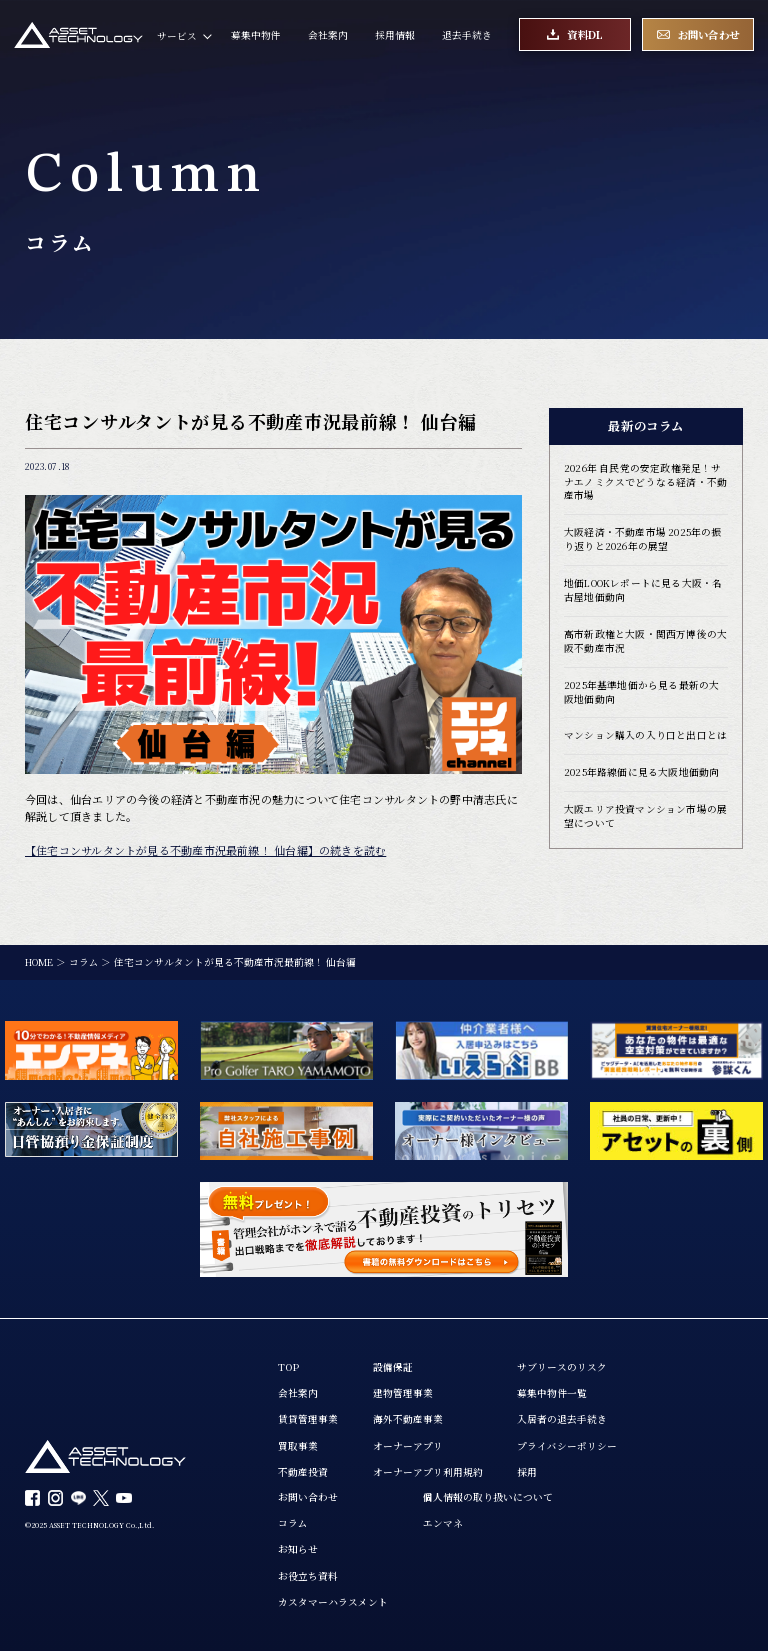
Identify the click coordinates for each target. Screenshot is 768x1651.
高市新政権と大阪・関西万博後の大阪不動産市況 (645, 641)
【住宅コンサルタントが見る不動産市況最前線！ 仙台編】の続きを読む (205, 850)
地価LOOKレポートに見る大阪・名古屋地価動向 (643, 590)
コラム (293, 1523)
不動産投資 (303, 1472)
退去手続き (467, 35)
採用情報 (395, 35)
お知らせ (298, 1549)
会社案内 (328, 35)
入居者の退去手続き (562, 1419)
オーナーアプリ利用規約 (428, 1472)
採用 (527, 1472)
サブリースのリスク (562, 1367)
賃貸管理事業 (308, 1419)
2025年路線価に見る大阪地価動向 (641, 772)
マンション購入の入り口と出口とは (645, 735)
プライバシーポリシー (567, 1446)
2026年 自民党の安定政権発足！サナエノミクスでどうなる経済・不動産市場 (645, 482)
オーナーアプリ (408, 1446)
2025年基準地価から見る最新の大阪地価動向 (641, 692)
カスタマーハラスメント (333, 1602)
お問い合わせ (308, 1497)
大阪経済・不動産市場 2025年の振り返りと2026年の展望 (643, 539)
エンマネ (443, 1523)
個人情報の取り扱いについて (488, 1497)
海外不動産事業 (408, 1419)
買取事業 (298, 1446)
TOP (288, 1367)
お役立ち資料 (308, 1576)
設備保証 (393, 1367)
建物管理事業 (403, 1393)
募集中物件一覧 (552, 1393)
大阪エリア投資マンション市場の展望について (645, 816)
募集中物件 (256, 35)
